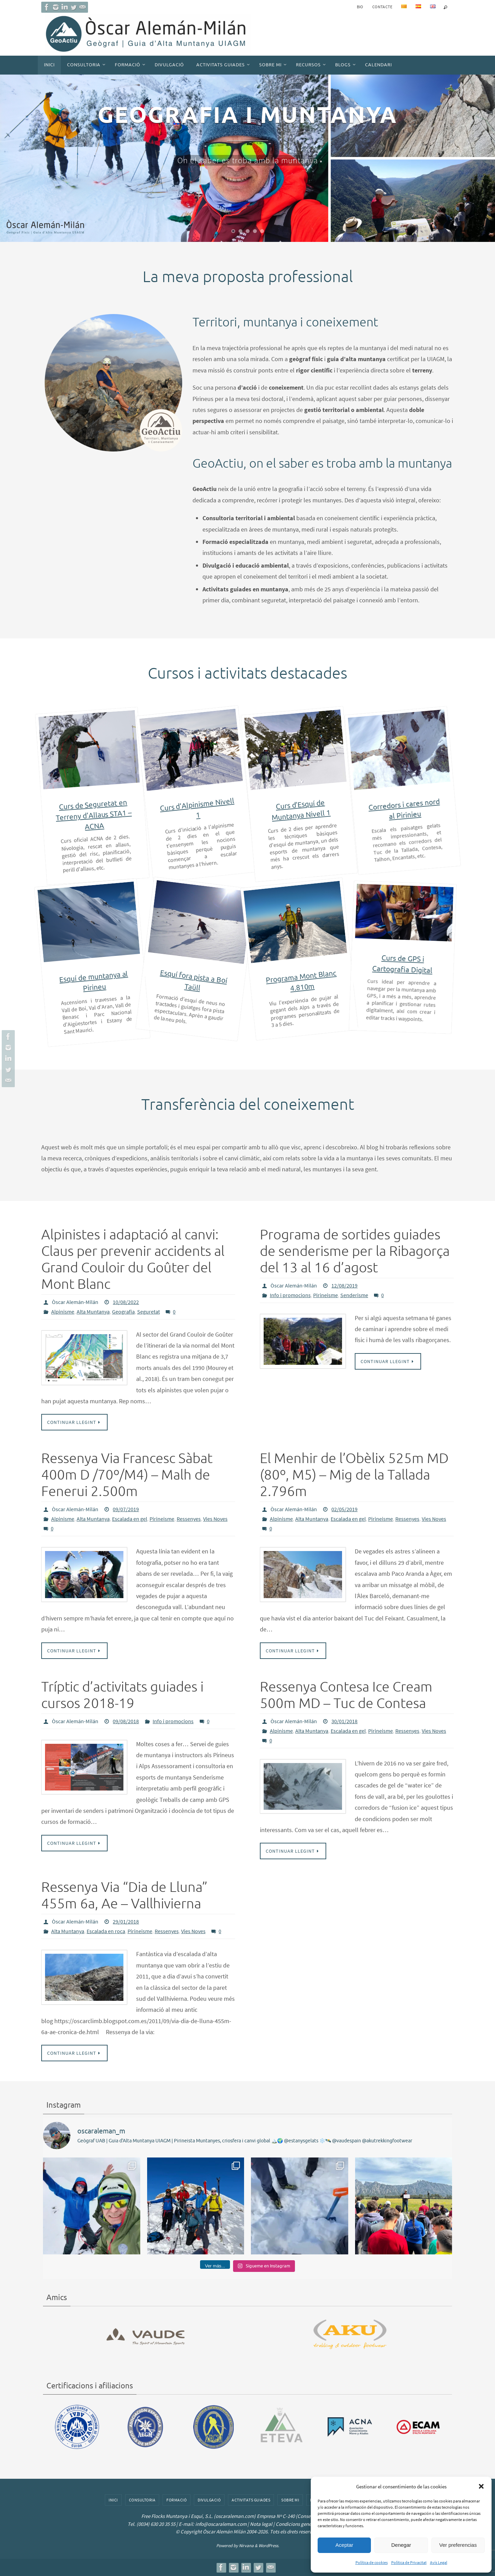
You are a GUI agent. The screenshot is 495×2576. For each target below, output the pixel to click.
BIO (360, 6)
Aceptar (344, 2545)
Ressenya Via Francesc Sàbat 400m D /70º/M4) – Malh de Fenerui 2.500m (126, 1475)
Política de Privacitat (409, 2562)
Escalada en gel (129, 1518)
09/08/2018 (126, 1721)
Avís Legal (438, 2562)
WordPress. (268, 2546)
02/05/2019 (344, 1509)
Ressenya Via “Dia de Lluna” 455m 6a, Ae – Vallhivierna (124, 1896)
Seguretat (148, 1311)
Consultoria (142, 2499)
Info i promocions (290, 1295)
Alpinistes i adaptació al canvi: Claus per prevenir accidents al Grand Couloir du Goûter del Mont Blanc (132, 1259)
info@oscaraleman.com (220, 2524)
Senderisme (354, 1295)
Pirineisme (325, 1295)
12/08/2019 (344, 1285)
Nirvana (246, 2546)
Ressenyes (189, 1518)
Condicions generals (297, 2524)
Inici (113, 2499)
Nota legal (261, 2524)
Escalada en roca (106, 1931)
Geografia (123, 1311)
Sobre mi (290, 2499)
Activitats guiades (251, 2499)
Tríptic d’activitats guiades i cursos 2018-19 (122, 1695)
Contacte (382, 6)
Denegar (401, 2545)
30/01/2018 (344, 1721)
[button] (481, 2486)
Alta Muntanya (93, 1311)
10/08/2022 (126, 1301)
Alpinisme (62, 1311)
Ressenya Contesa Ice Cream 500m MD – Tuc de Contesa (346, 1695)
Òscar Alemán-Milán (75, 1301)
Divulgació (209, 2499)
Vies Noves (215, 1518)
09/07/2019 (126, 1509)
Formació (176, 2499)
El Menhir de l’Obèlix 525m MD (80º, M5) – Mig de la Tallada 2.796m (354, 1475)
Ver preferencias (458, 2545)
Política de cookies (371, 2562)
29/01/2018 (126, 1921)
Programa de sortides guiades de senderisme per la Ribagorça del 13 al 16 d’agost (355, 1251)
